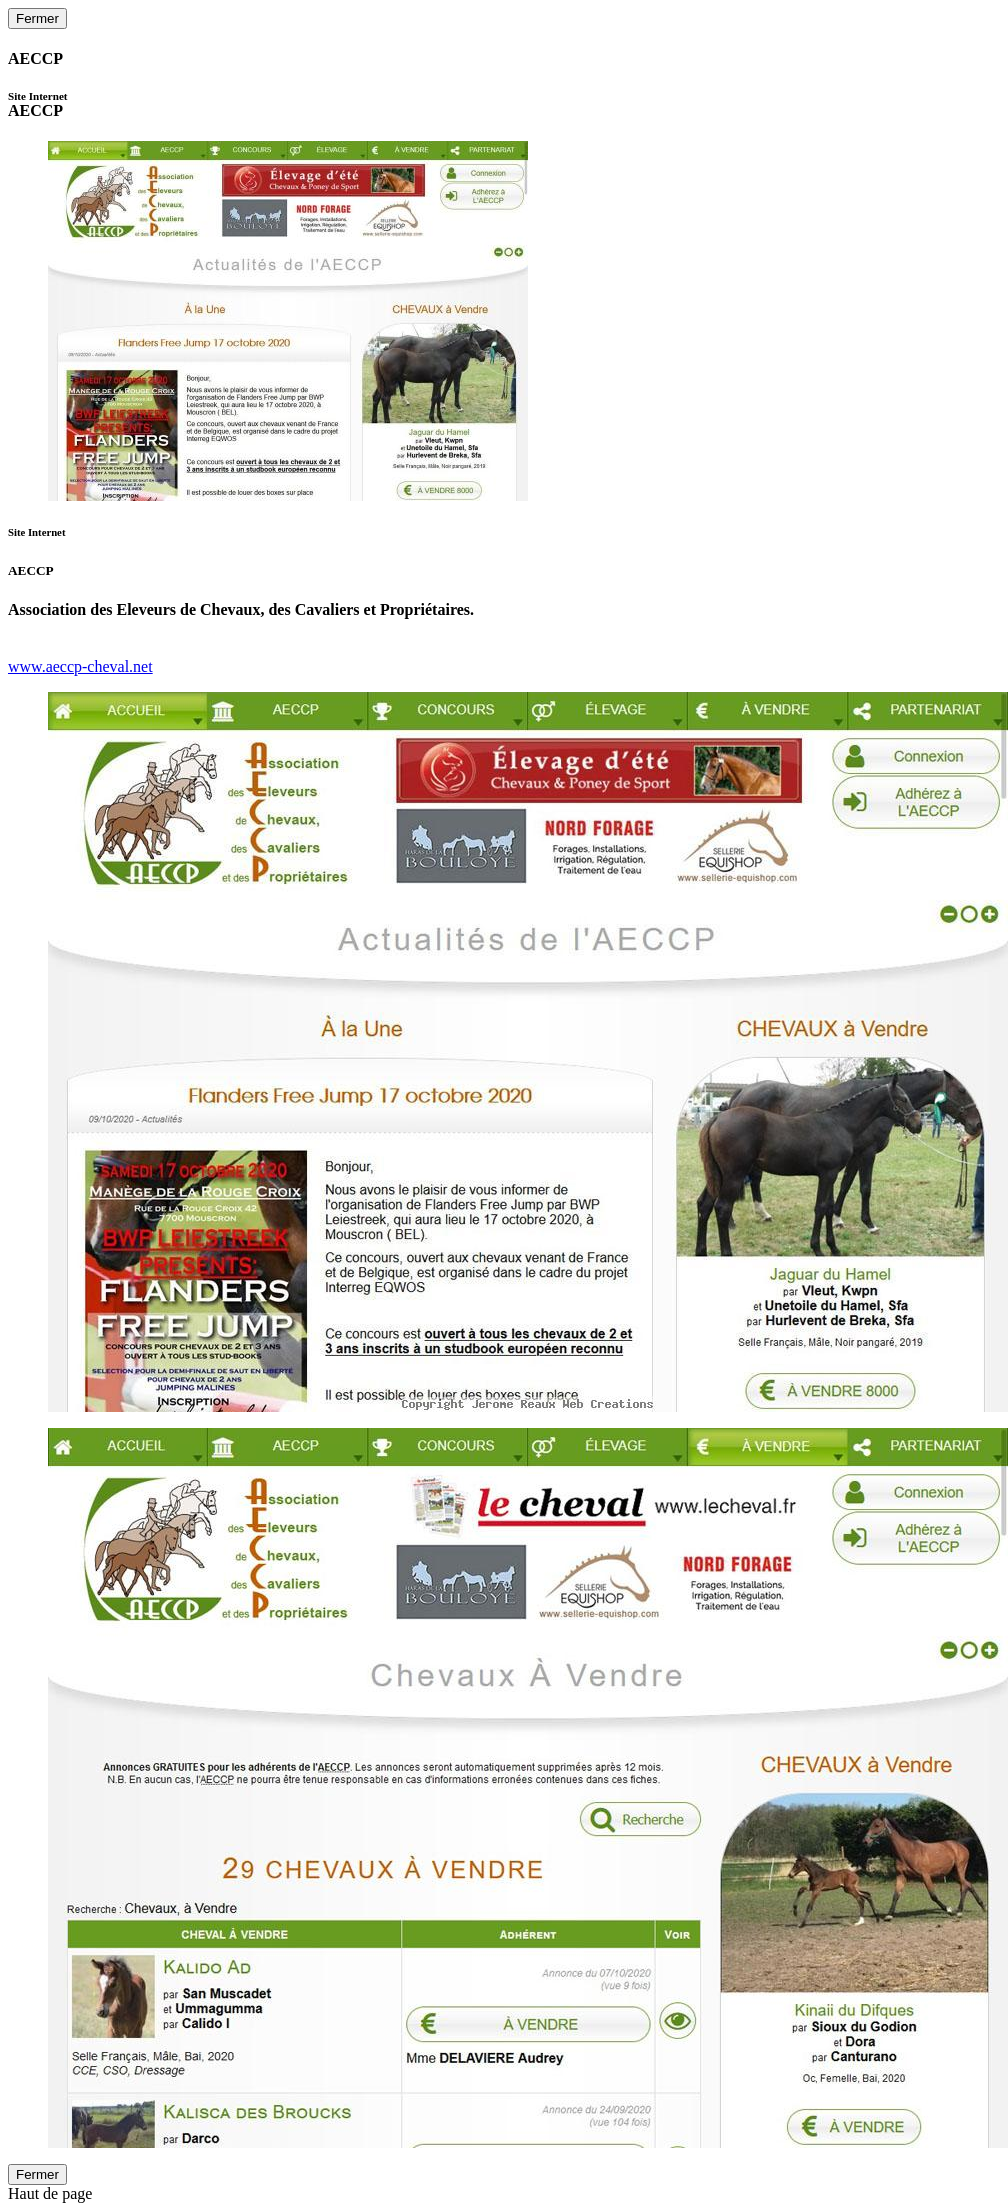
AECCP (38, 104)
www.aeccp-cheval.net (80, 666)
